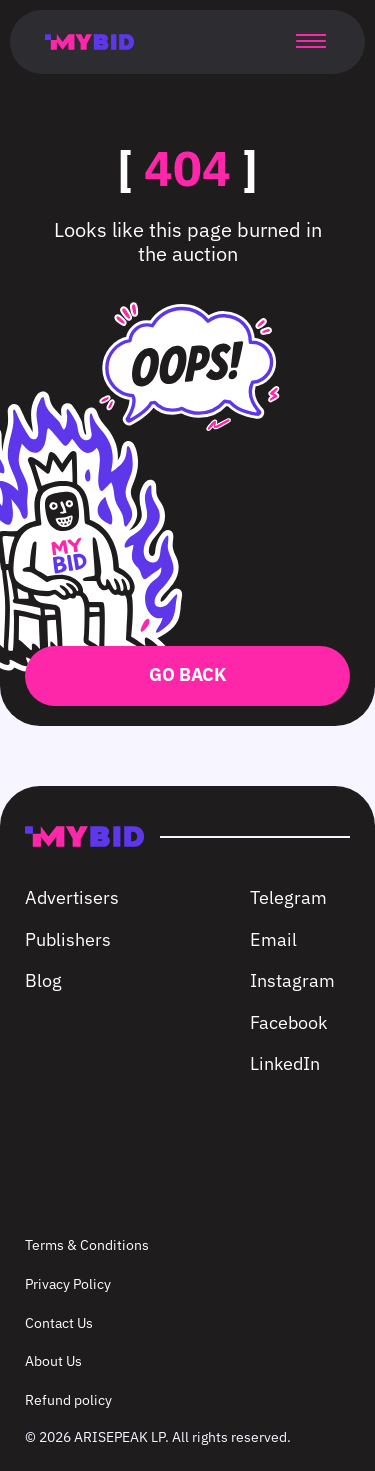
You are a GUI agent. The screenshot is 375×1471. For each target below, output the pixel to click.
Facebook (288, 1022)
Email (273, 939)
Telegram (288, 897)
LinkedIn (285, 1063)
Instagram (292, 980)
